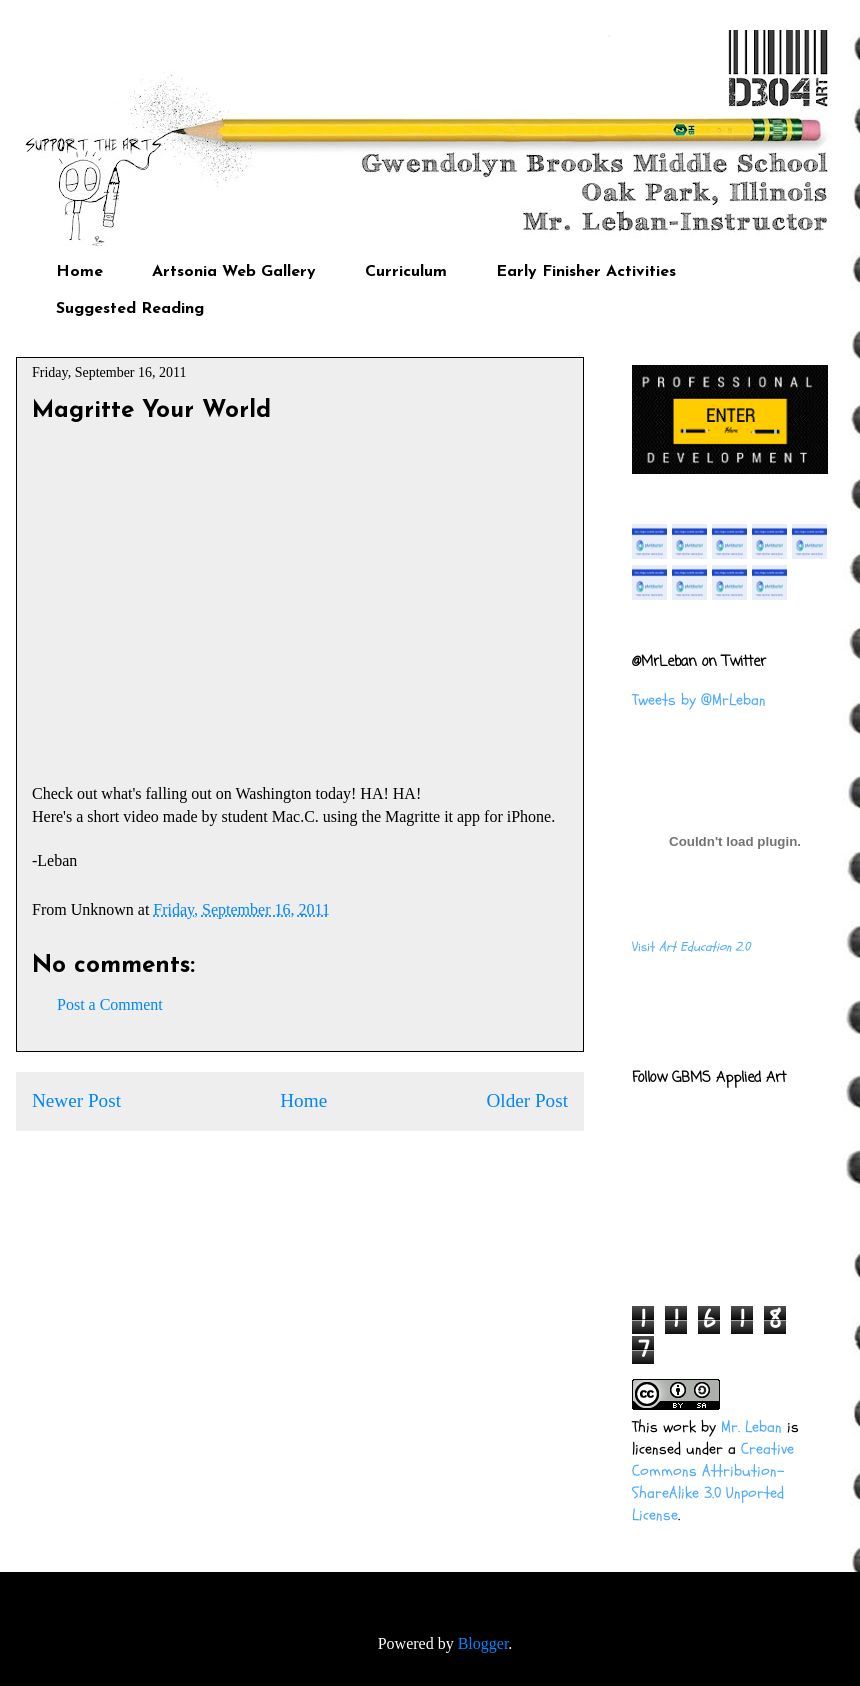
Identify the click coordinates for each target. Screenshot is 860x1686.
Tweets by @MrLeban (699, 700)
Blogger (483, 1643)
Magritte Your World (151, 411)
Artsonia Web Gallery (234, 272)
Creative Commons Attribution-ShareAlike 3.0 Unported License (713, 1482)
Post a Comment (110, 1004)
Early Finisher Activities (586, 272)
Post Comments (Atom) (344, 1160)
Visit (691, 947)
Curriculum (406, 272)
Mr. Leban (751, 1427)
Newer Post (76, 1100)
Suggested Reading (130, 309)
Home (79, 272)
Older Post (527, 1100)
